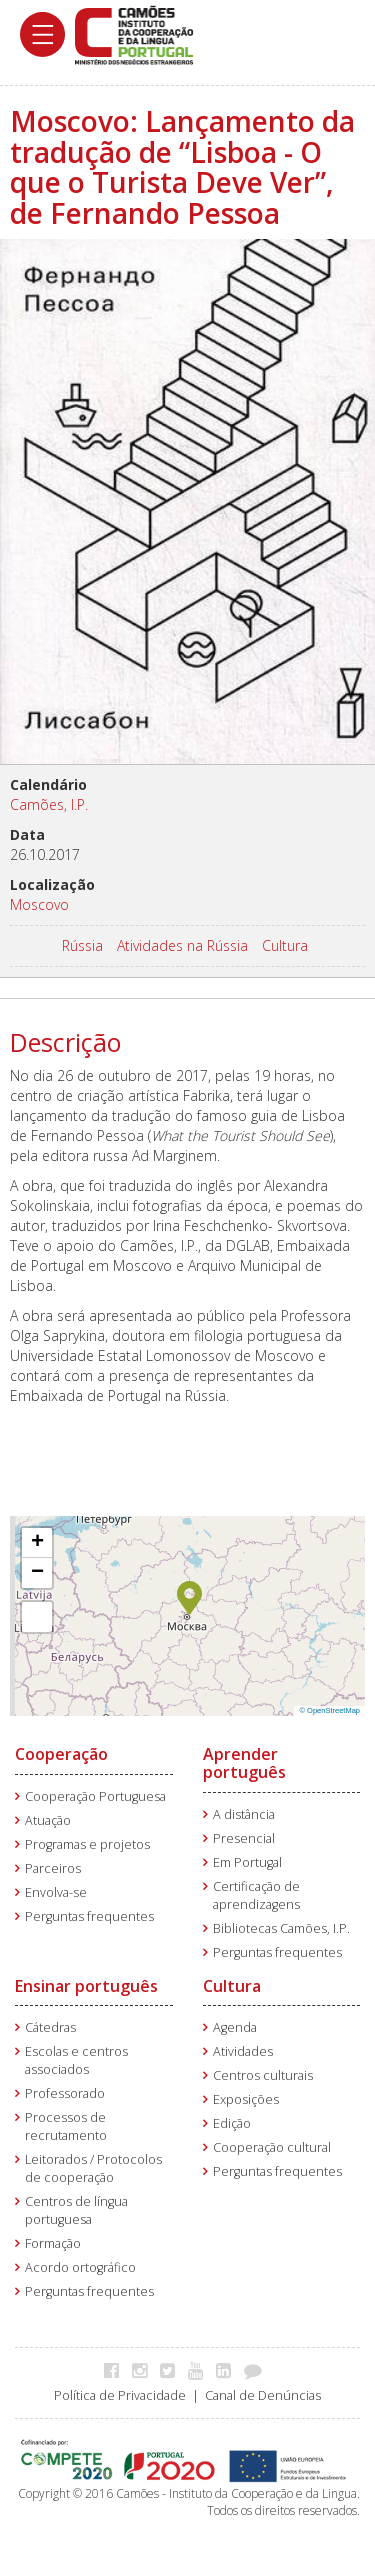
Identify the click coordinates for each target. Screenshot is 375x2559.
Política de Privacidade (120, 2395)
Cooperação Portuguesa (95, 1796)
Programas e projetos (87, 1844)
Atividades (243, 2051)
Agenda (235, 2027)
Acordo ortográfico (80, 2267)
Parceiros (53, 1868)
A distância (244, 1814)
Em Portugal (247, 1862)
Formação (53, 2243)
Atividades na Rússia (182, 945)
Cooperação (61, 1754)
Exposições (246, 2099)
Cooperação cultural (272, 2147)
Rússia (82, 945)
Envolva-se (56, 1892)
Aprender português (244, 1763)
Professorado (65, 2093)
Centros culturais (263, 2075)
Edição (232, 2123)
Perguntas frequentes (89, 1916)
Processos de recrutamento (66, 2126)
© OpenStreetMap (329, 1710)
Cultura (285, 945)
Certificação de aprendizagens (256, 1895)
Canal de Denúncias (263, 2395)
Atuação (48, 1820)
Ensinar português (86, 1986)
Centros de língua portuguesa (76, 2210)
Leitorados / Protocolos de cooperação (93, 2168)
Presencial (244, 1838)
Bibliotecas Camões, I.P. (281, 1928)
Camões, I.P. (49, 804)
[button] (189, 1596)
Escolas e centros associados (76, 2060)
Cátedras (50, 2027)
